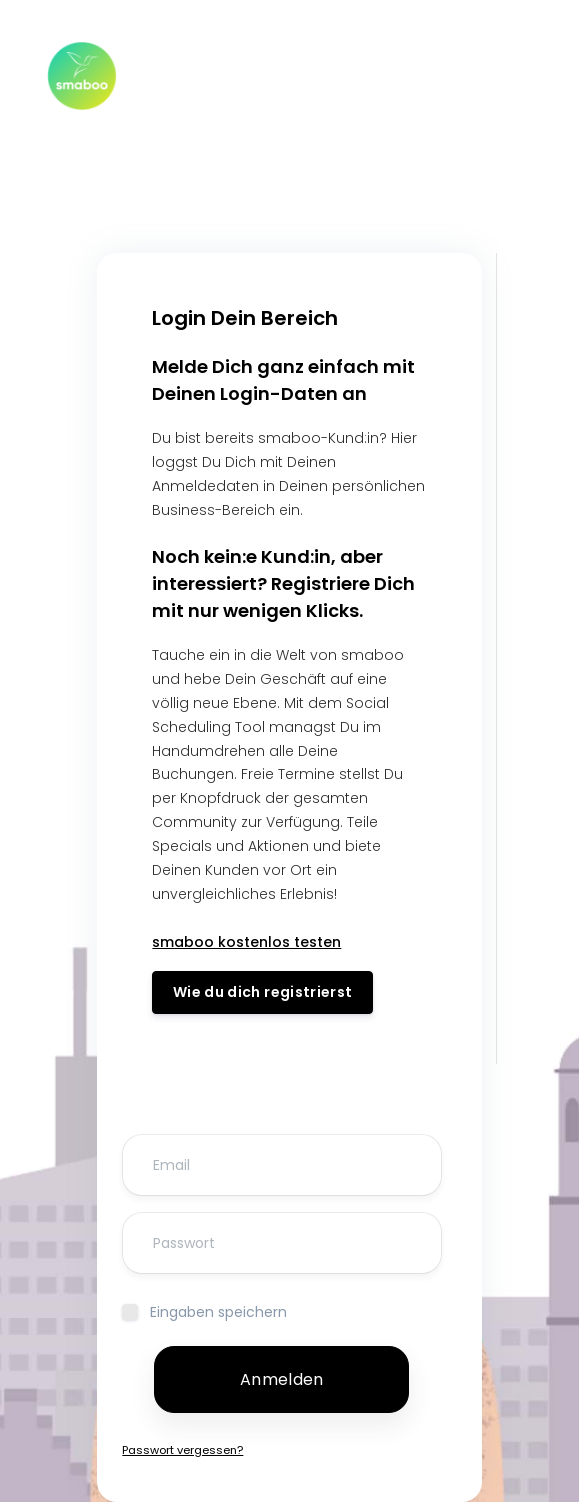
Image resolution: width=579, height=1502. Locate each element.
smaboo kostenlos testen (246, 942)
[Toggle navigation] (508, 76)
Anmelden (281, 1379)
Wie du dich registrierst (262, 992)
